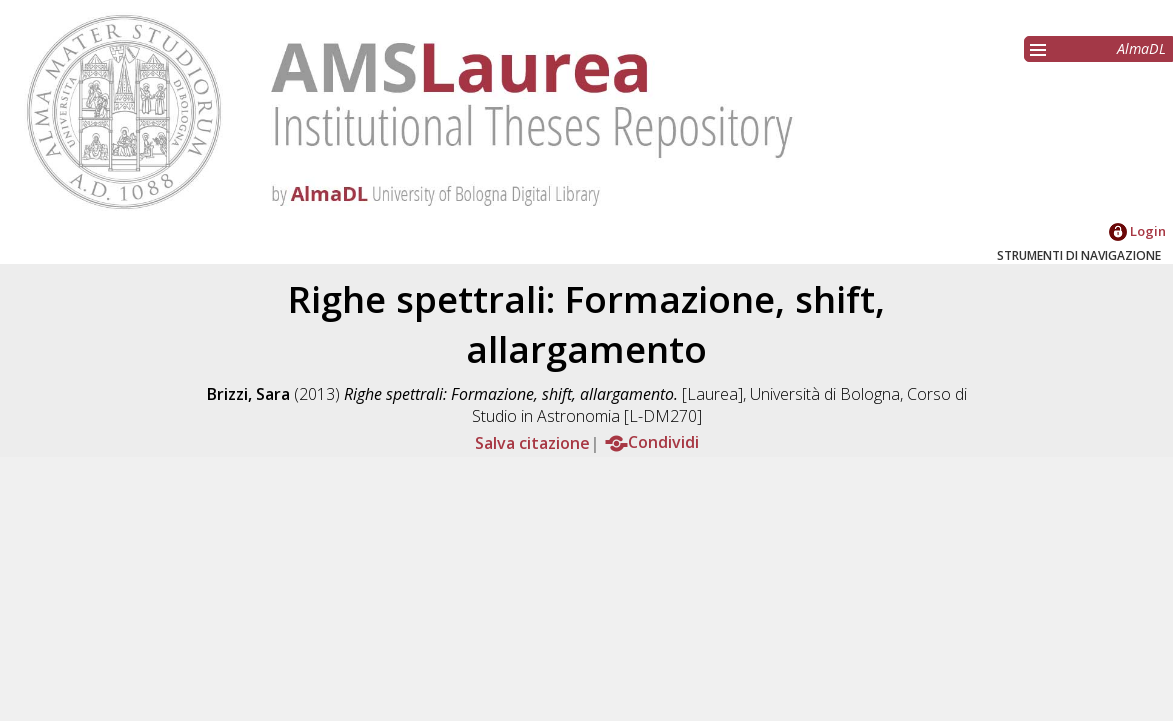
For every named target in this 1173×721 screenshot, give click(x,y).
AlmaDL (1141, 48)
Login (1137, 231)
